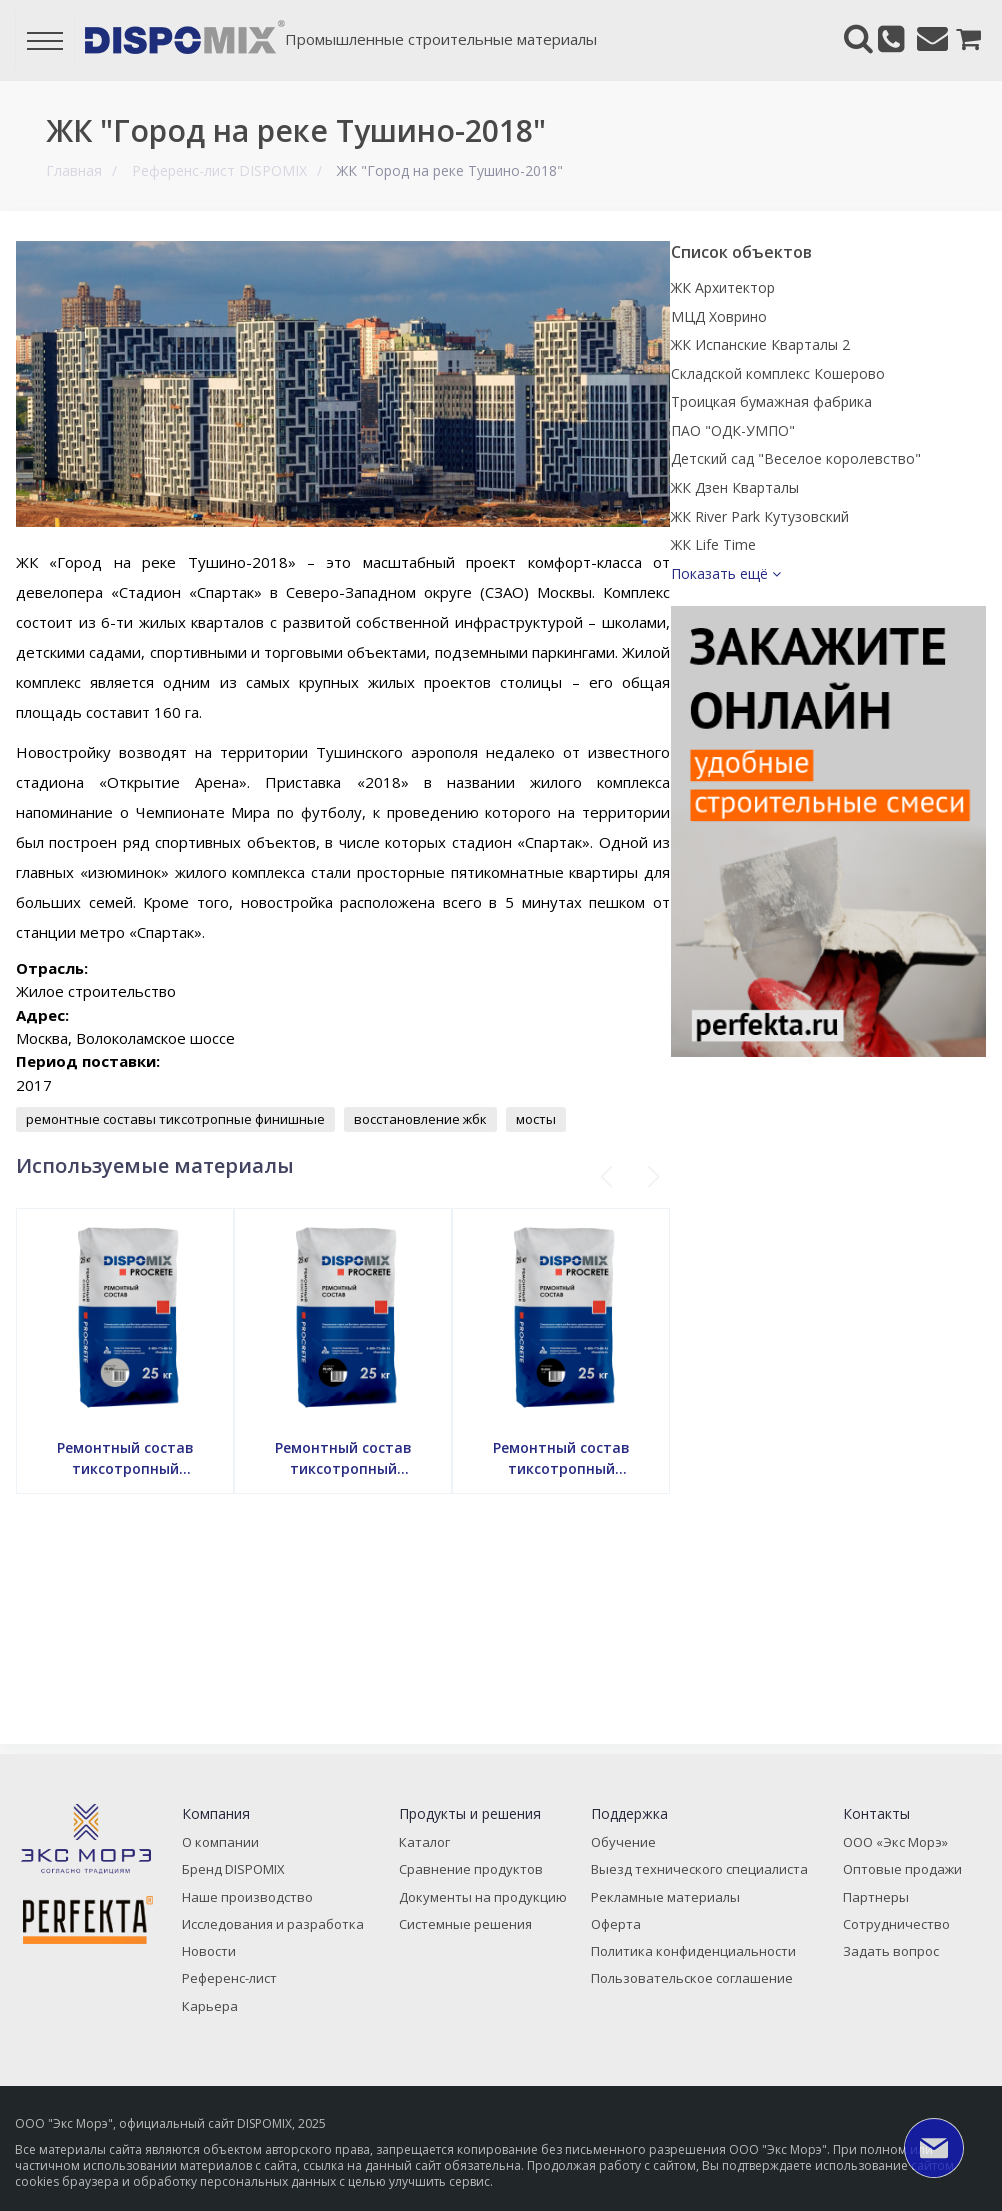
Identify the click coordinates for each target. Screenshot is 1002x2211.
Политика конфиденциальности (696, 1955)
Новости (221, 1955)
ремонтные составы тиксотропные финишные (204, 1119)
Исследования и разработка (281, 1929)
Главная (73, 170)
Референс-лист (240, 1981)
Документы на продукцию (483, 1903)
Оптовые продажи (893, 1877)
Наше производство (256, 1903)
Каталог (429, 1851)
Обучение (630, 1851)
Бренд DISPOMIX (244, 1877)
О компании (233, 1851)
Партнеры (869, 1903)
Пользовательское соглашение (693, 1981)
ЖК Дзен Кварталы (823, 555)
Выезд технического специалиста (699, 1877)
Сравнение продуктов (471, 1877)
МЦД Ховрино (807, 316)
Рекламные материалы (668, 1903)
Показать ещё (814, 641)
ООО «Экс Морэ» (889, 1851)
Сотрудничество (887, 1929)
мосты (565, 1119)
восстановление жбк (449, 1119)
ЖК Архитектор (811, 287)
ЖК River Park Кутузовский (848, 583)
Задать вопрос (882, 1955)
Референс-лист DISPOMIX (218, 170)
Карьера (221, 2007)
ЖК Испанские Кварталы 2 (848, 344)
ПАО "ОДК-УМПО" (821, 475)
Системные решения (469, 1929)
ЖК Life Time (801, 612)
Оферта (623, 1929)
